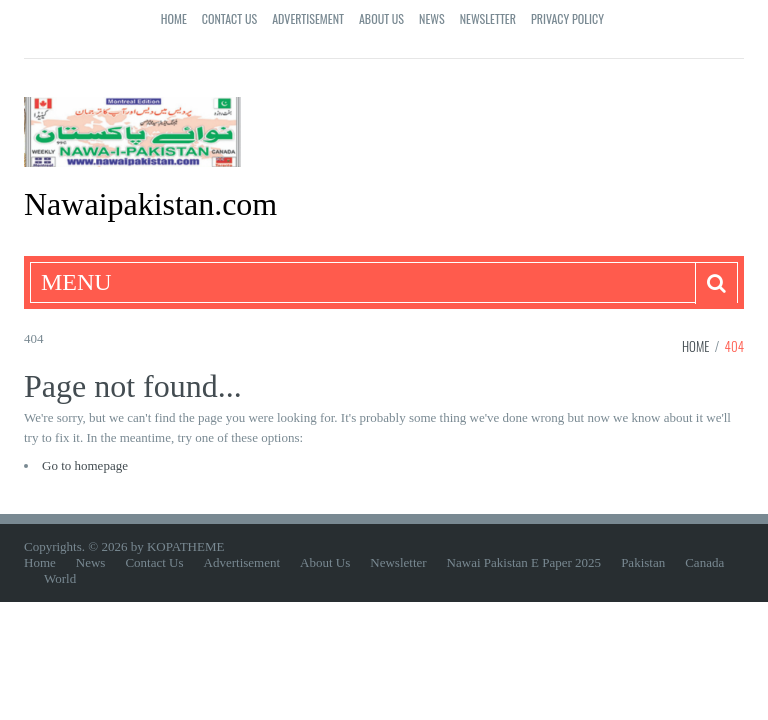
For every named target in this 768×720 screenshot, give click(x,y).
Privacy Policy (567, 18)
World (60, 578)
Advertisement (308, 18)
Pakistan (643, 562)
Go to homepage (85, 465)
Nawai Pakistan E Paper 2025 (524, 562)
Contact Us (229, 18)
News (432, 18)
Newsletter (488, 18)
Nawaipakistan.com (150, 204)
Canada (704, 562)
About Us (381, 18)
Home (174, 18)
